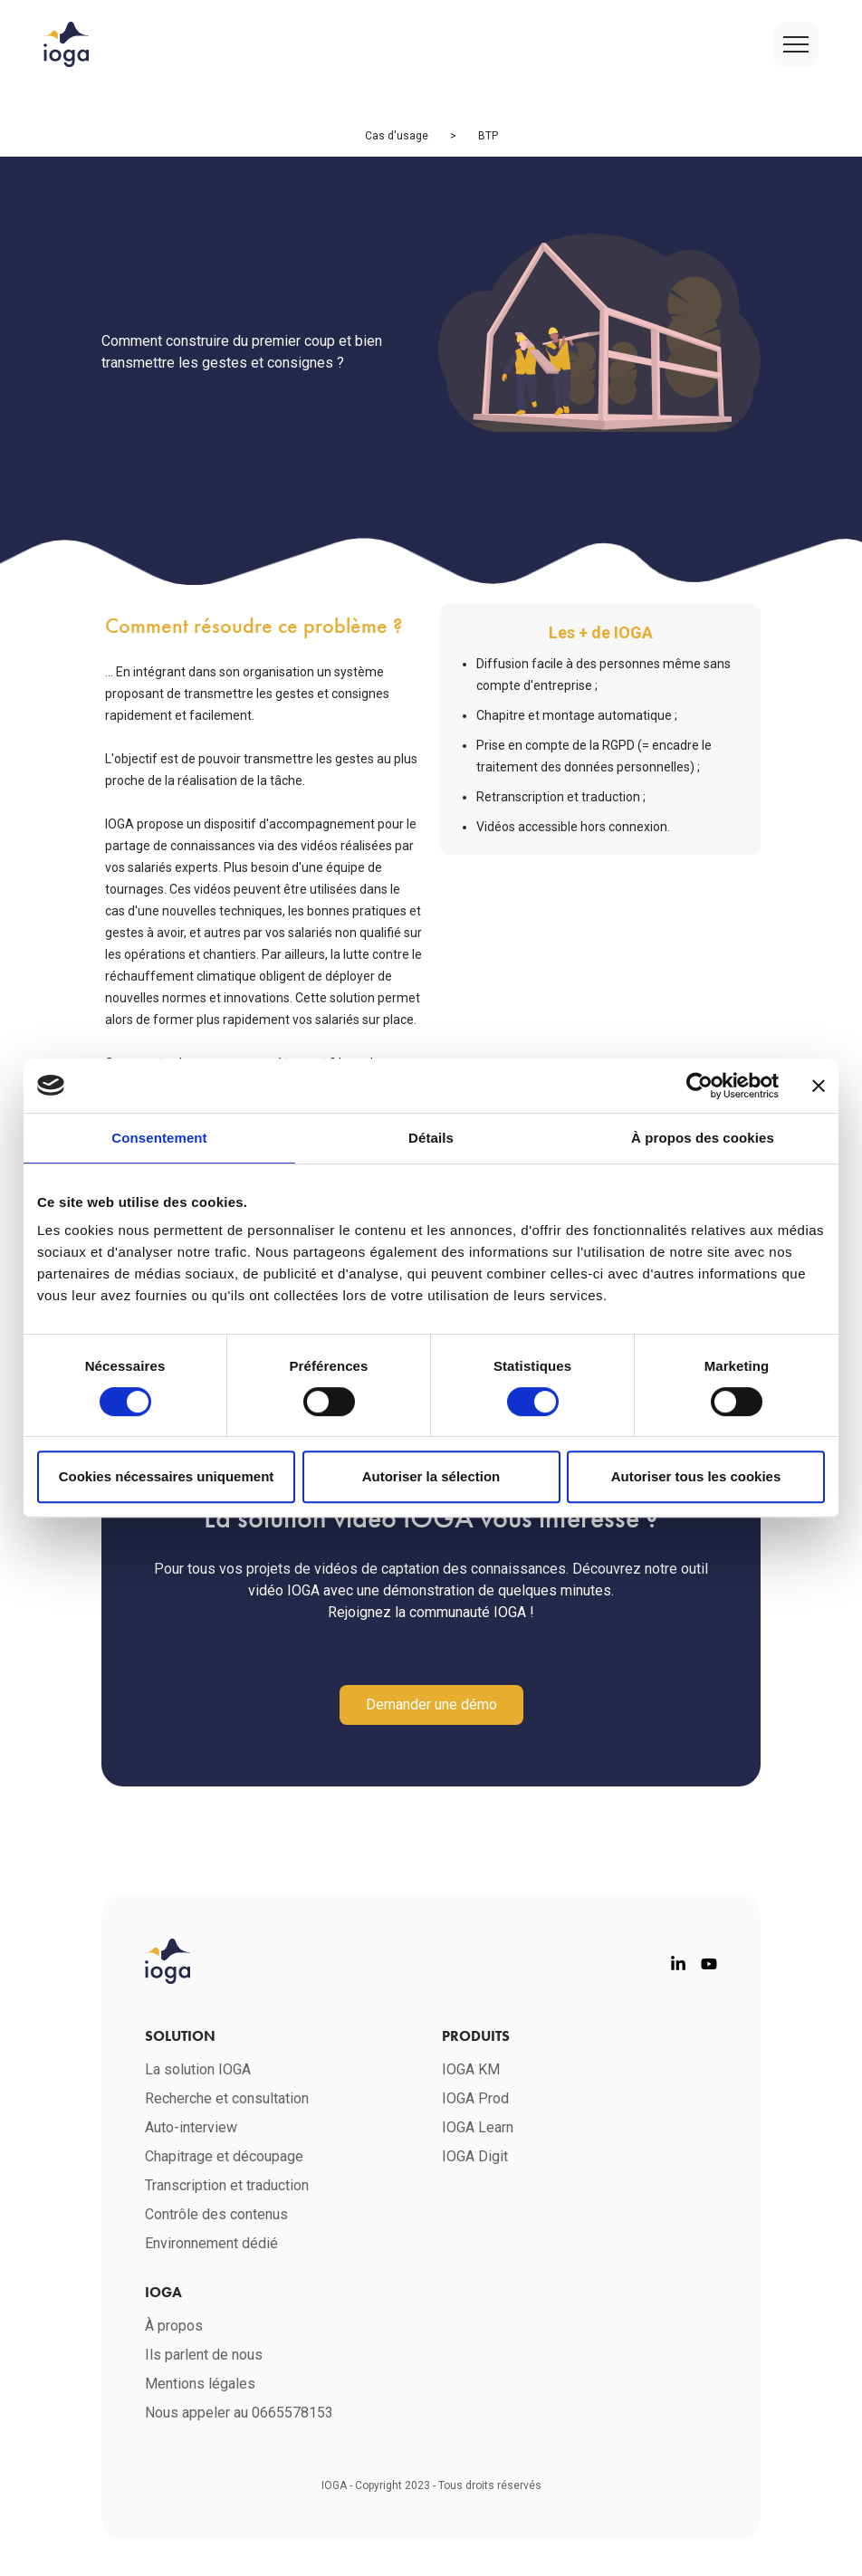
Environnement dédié (211, 2243)
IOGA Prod (475, 2098)
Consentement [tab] (158, 1137)
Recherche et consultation (227, 2098)
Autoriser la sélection (431, 1476)
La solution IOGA (198, 2069)
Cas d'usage (396, 135)
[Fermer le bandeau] (818, 1085)
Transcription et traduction (227, 2185)
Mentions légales (200, 2383)
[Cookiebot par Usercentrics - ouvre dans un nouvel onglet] (699, 1085)
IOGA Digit (475, 2156)
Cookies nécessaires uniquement (166, 1476)
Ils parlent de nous (204, 2354)
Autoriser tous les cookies (696, 1476)
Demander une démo (431, 1704)
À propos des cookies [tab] (702, 1137)
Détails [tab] (431, 1137)
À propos (174, 2325)
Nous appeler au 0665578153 (241, 2412)
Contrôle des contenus (216, 2214)
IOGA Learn (477, 2127)
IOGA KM (471, 2069)
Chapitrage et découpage (224, 2156)
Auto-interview (191, 2127)
